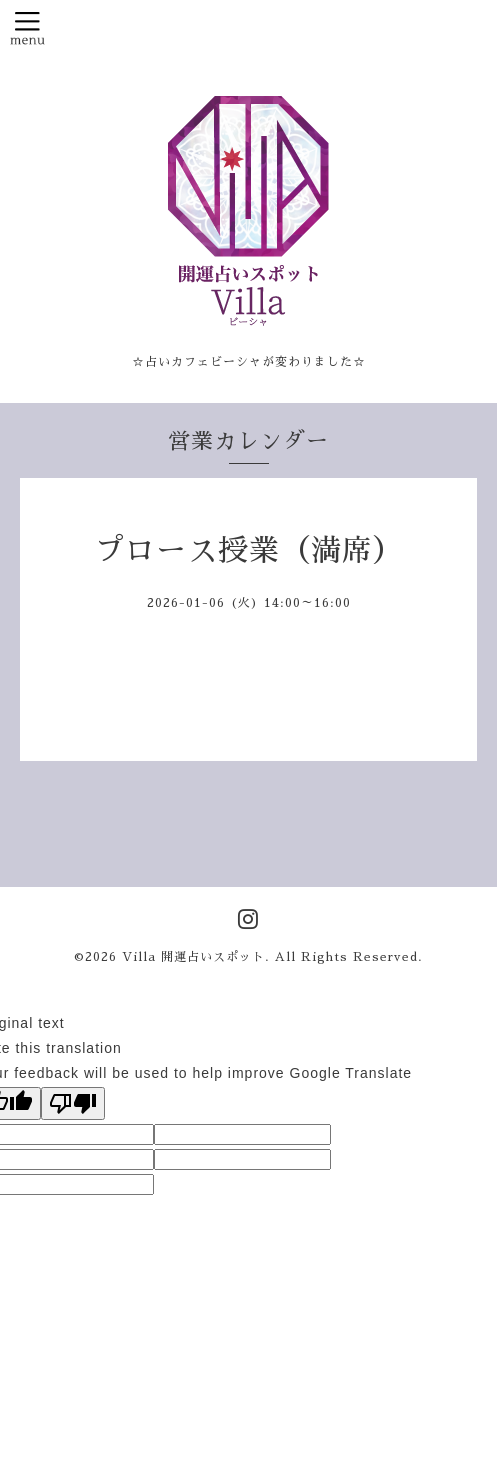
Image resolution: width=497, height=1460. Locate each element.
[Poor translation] (73, 1103)
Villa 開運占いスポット (193, 957)
